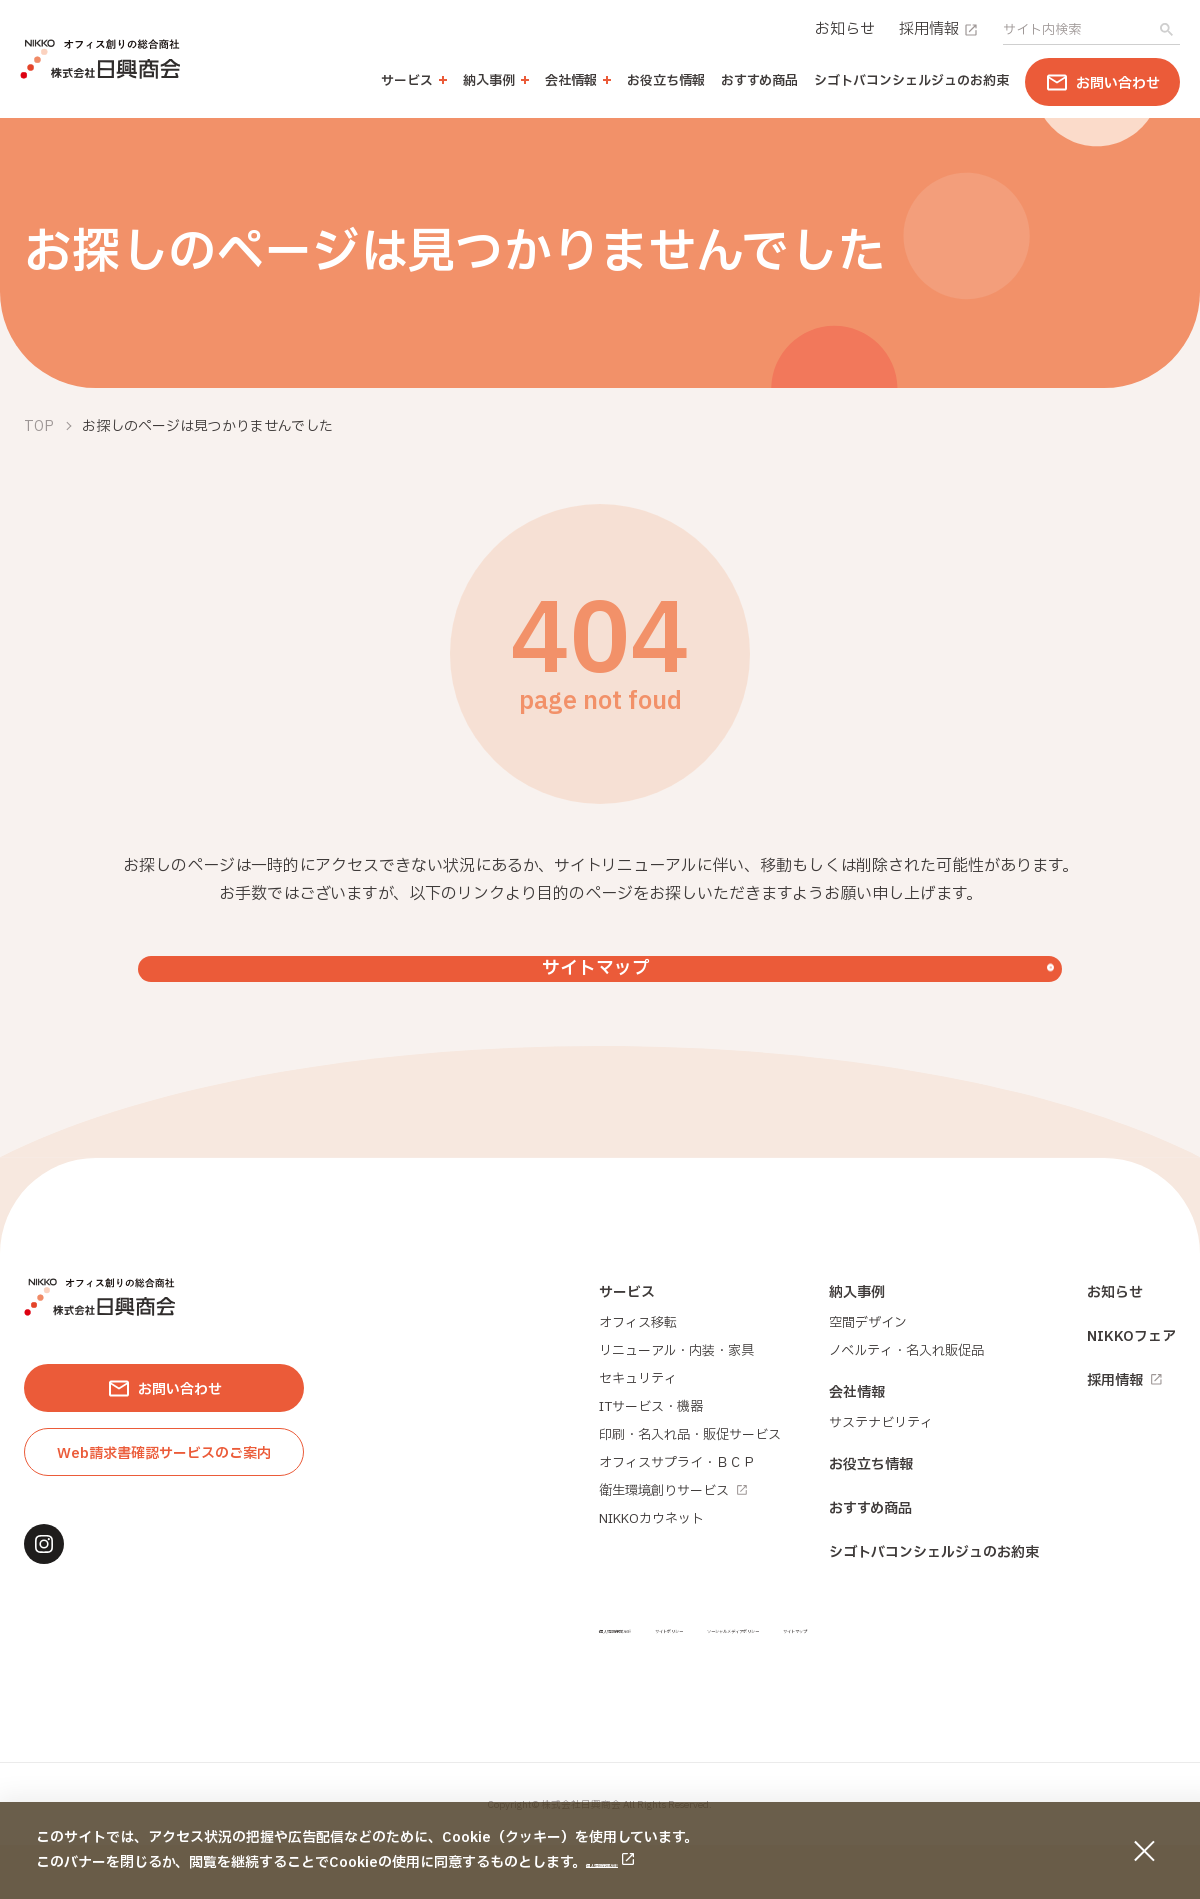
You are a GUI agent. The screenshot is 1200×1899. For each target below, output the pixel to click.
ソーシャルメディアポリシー (948, 1682)
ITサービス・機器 (651, 1461)
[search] (1076, 30)
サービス (627, 1346)
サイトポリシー (784, 1682)
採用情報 (939, 29)
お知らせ (845, 29)
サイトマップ (1105, 1682)
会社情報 (857, 1446)
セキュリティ (638, 1433)
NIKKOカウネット (651, 1573)
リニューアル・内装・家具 (676, 1405)
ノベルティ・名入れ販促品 (906, 1405)
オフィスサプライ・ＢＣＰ (677, 1517)
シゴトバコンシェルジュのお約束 (911, 81)
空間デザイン (868, 1377)
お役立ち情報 (666, 81)
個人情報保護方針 (642, 1862)
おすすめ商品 (759, 81)
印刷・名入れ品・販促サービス (690, 1489)
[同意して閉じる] (1144, 1851)
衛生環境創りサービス (673, 1545)
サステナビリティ (881, 1477)
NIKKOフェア (1131, 1390)
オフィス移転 (638, 1377)
